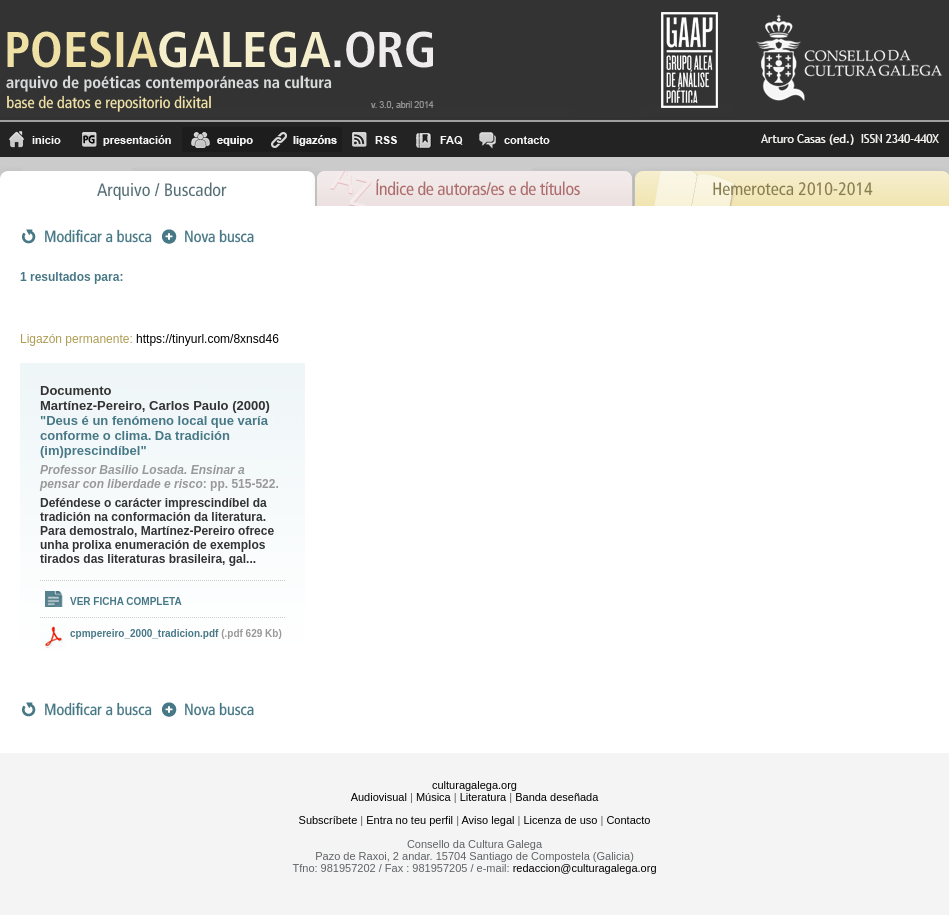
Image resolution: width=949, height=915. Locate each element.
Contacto (628, 820)
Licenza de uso (560, 820)
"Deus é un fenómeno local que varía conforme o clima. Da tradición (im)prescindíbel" (154, 435)
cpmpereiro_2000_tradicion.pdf (144, 633)
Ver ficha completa (126, 601)
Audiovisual (379, 797)
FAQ (439, 139)
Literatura (483, 797)
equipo (222, 139)
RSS (374, 139)
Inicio (35, 139)
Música (433, 797)
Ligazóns (302, 139)
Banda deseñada (556, 797)
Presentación (126, 139)
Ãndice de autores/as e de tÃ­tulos (475, 186)
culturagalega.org (474, 785)
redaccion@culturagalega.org (585, 868)
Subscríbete (328, 820)
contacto (513, 139)
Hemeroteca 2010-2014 (791, 186)
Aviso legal (487, 820)
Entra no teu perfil (409, 820)
